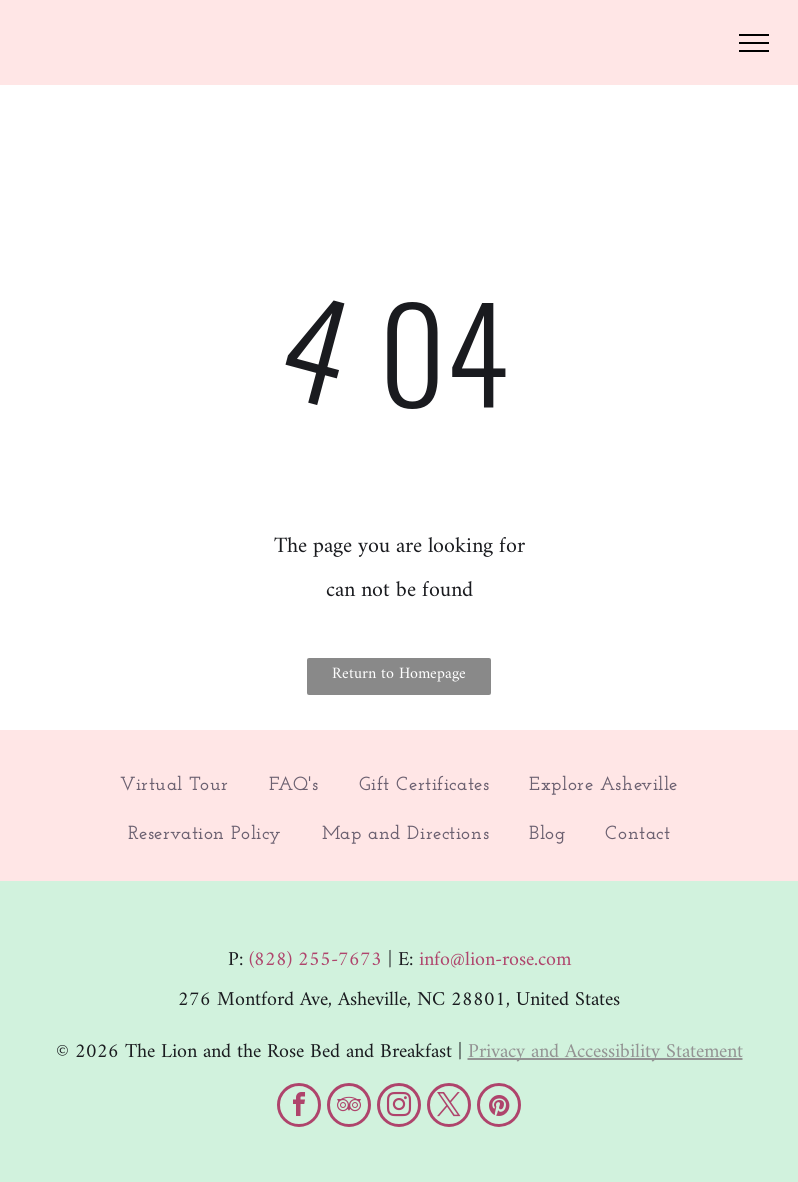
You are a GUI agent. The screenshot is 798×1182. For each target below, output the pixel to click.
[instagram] (399, 1107)
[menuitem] (174, 786)
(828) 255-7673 (315, 960)
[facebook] (299, 1107)
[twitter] (449, 1107)
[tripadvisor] (349, 1107)
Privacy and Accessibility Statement (605, 1052)
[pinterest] (499, 1107)
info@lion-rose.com (495, 960)
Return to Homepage (399, 674)
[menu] (754, 43)
